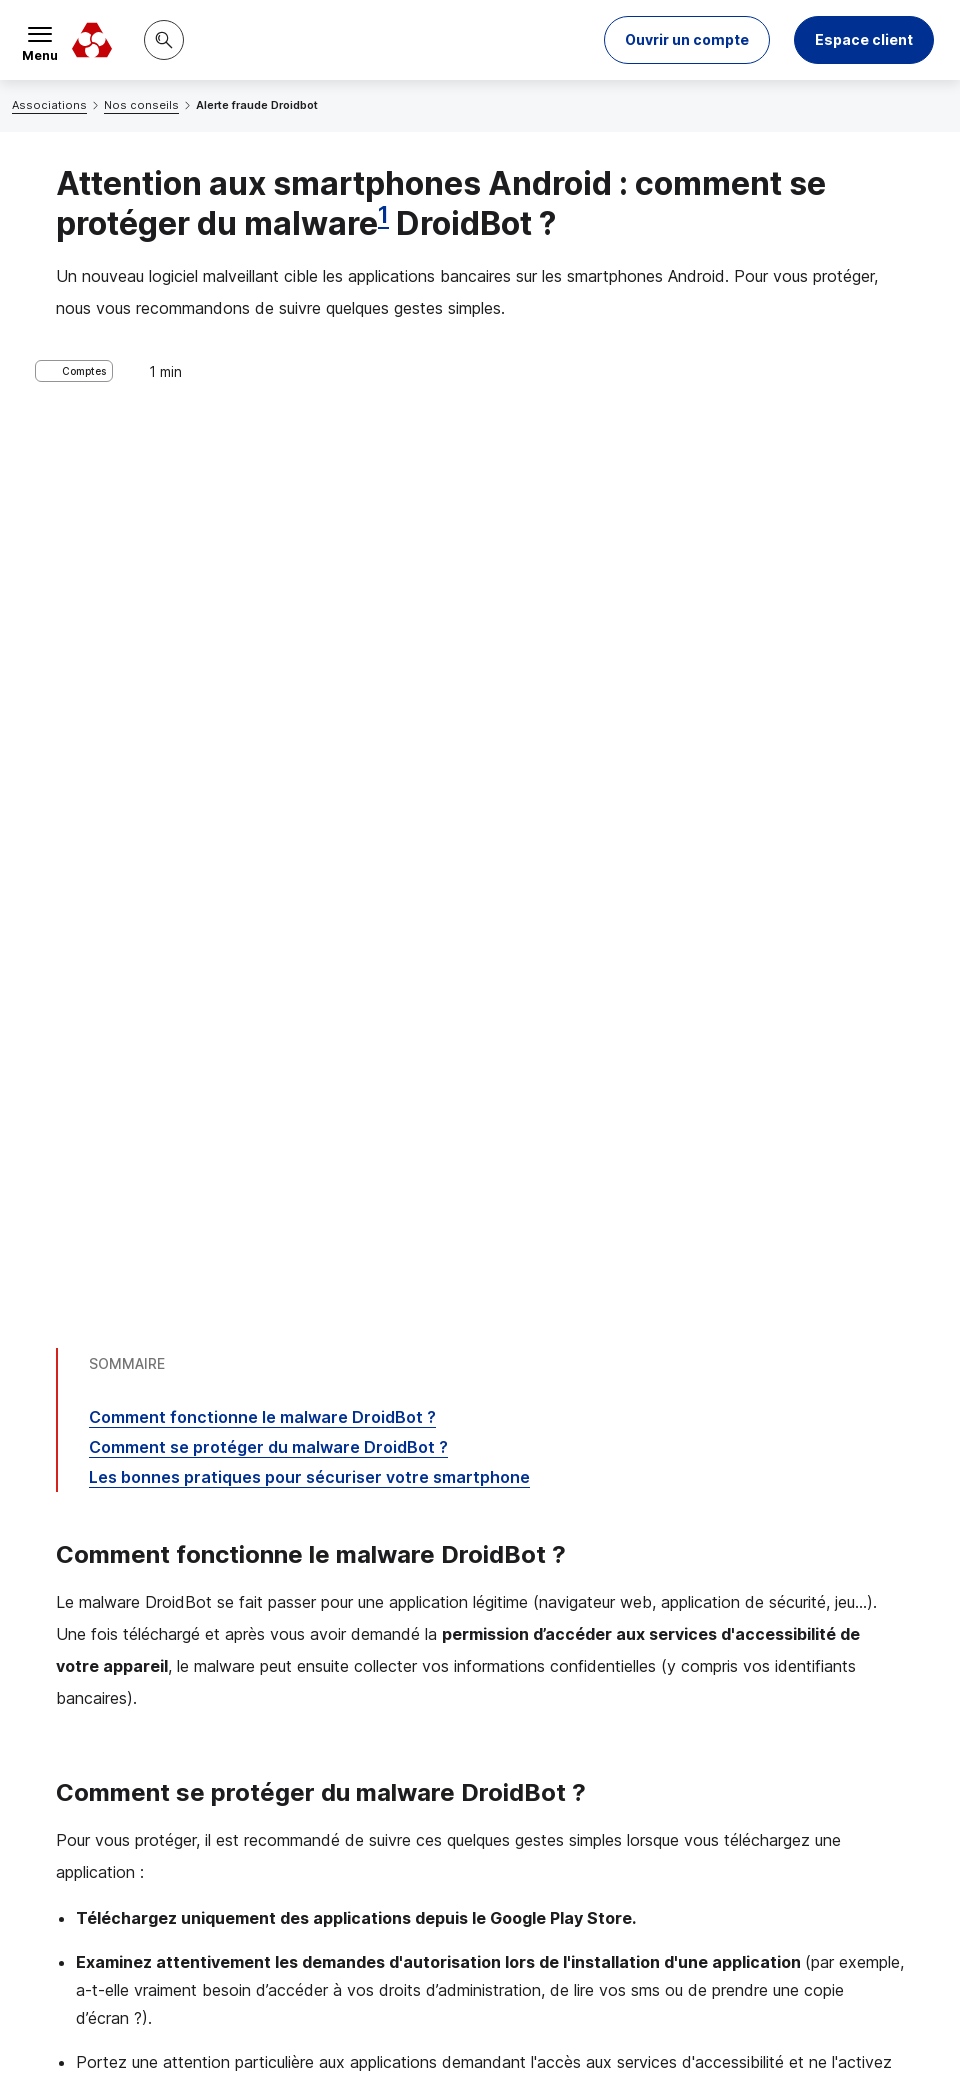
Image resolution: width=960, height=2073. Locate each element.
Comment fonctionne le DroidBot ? (262, 538)
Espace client (864, 39)
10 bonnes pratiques (222, 1439)
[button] (687, 40)
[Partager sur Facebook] (604, 1738)
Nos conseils (141, 105)
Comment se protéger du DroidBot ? (268, 568)
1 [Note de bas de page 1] (383, 214)
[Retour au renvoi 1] (144, 1940)
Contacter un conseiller (771, 1585)
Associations (49, 105)
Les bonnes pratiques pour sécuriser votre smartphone (309, 598)
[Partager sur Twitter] (556, 1738)
